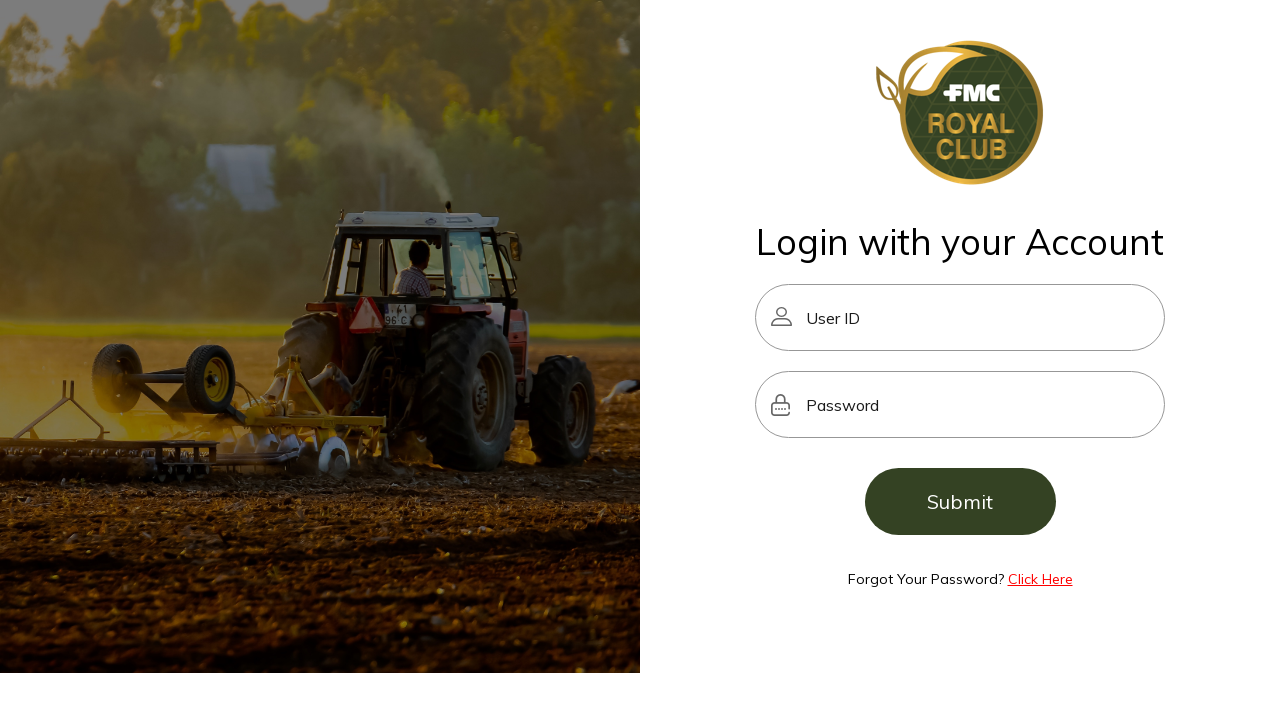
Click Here (1040, 579)
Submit (960, 501)
